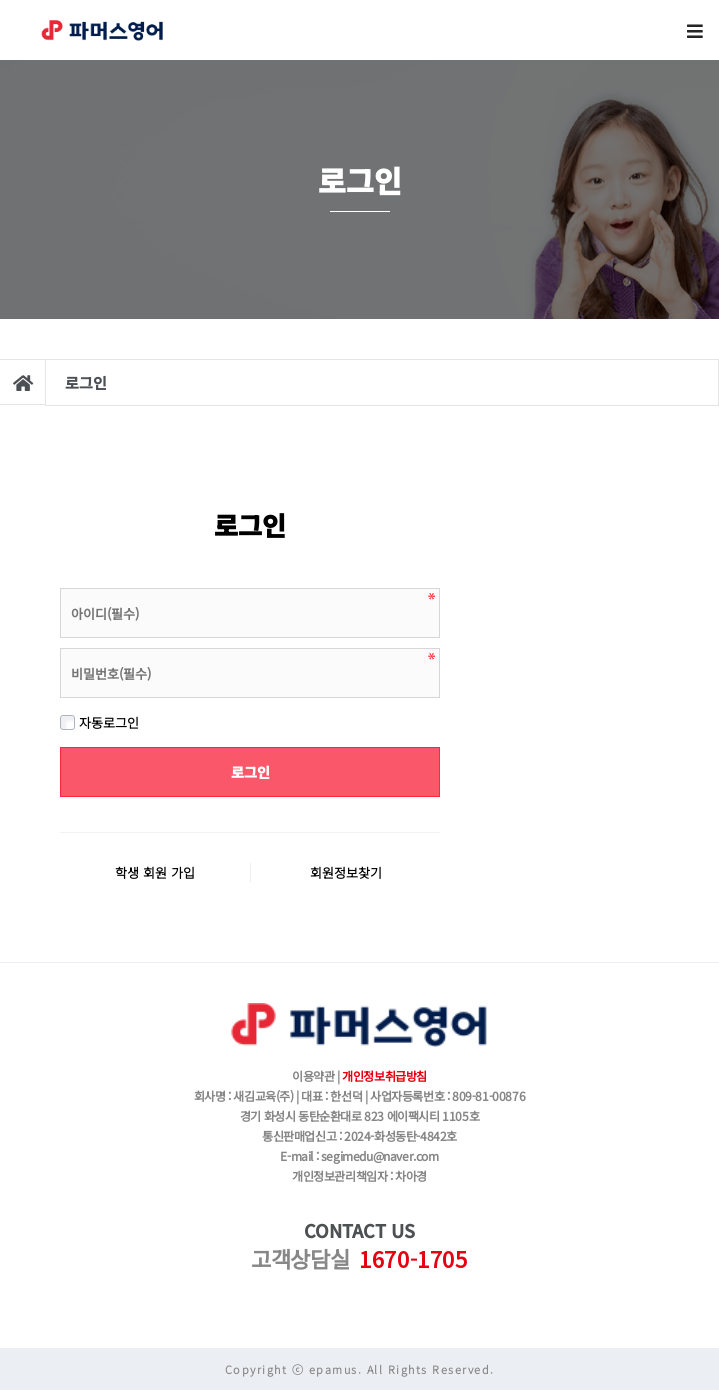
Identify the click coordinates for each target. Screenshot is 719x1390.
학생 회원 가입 (155, 872)
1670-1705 (413, 1258)
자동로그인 (99, 722)
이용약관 (313, 1075)
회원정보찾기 (346, 872)
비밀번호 (60, 583)
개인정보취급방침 (384, 1075)
